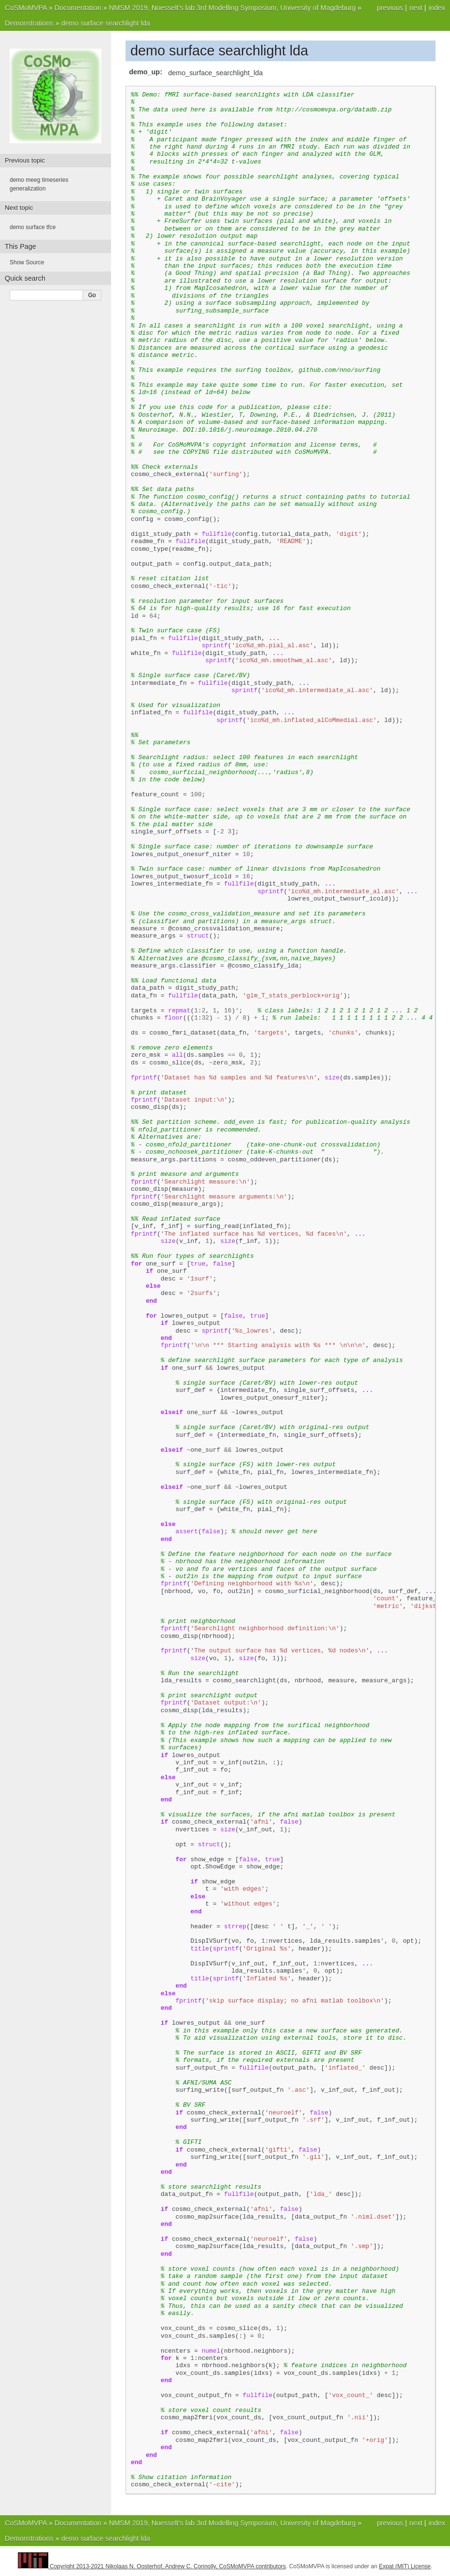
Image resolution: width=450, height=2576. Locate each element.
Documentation (78, 8)
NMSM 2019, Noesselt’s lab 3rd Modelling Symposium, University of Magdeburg (232, 8)
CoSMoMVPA (26, 8)
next (415, 8)
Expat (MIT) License (405, 2566)
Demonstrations (29, 23)
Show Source (27, 262)
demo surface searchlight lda (105, 23)
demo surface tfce (33, 227)
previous (390, 8)
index (437, 8)
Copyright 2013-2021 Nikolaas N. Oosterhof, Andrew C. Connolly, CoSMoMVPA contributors (168, 2566)
